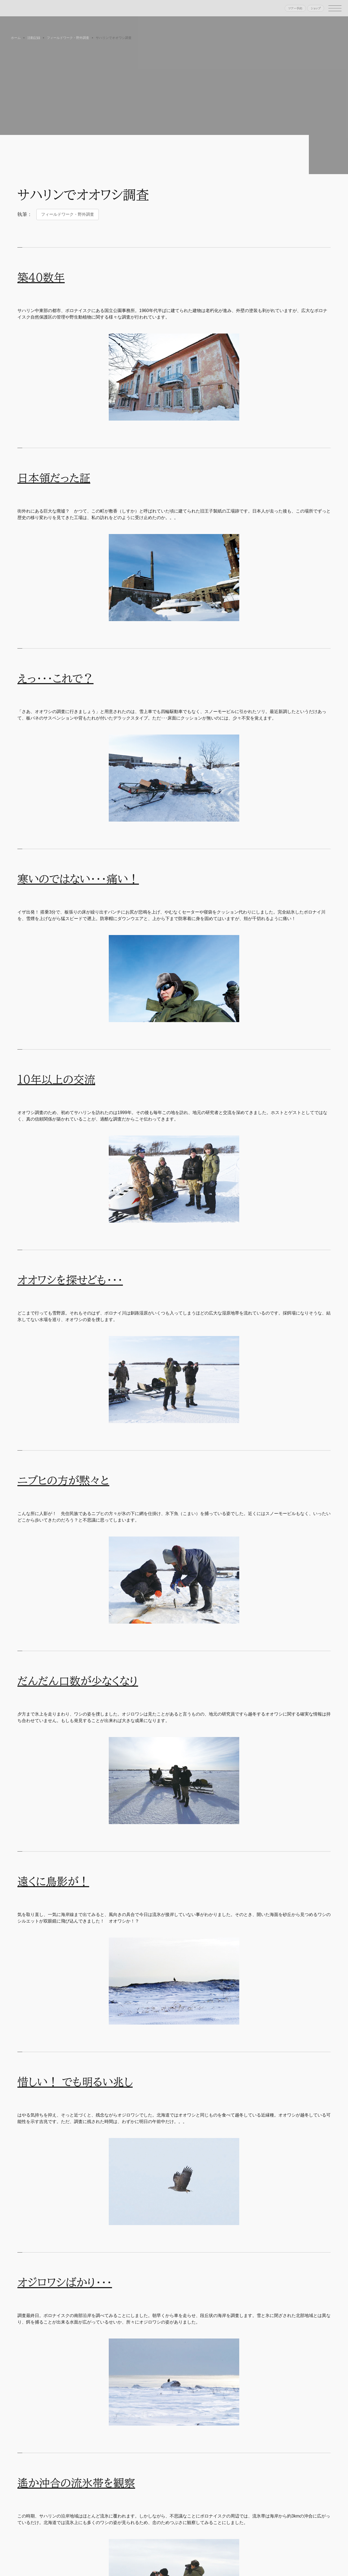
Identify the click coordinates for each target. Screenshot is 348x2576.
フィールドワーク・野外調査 (67, 214)
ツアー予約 (295, 8)
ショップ (316, 8)
